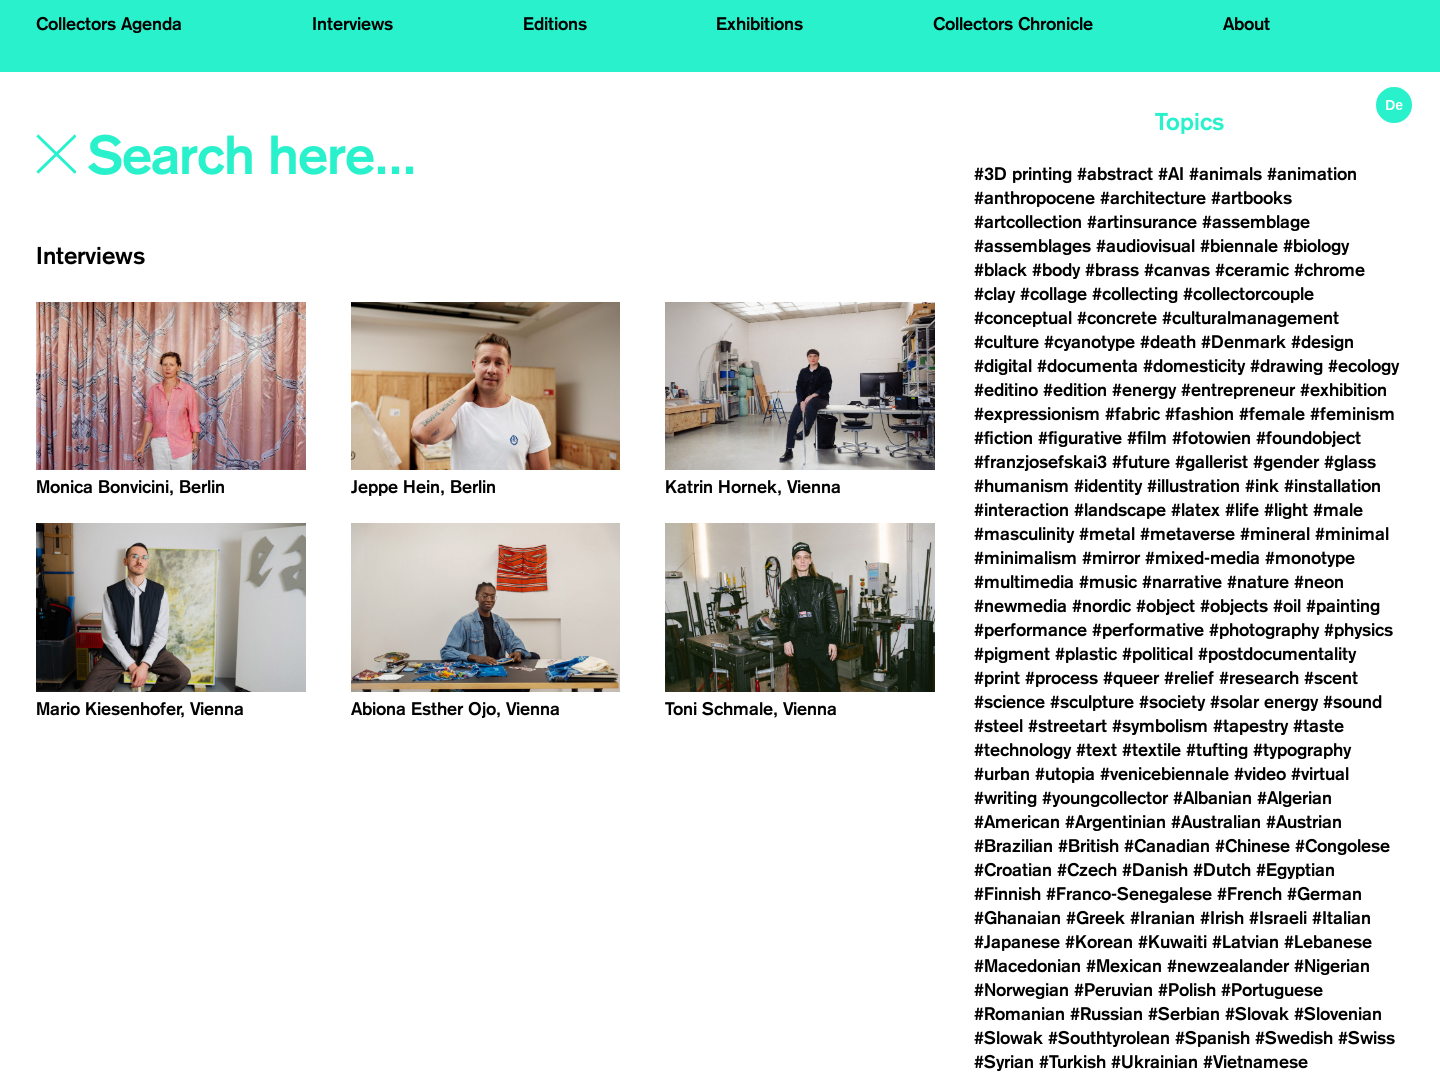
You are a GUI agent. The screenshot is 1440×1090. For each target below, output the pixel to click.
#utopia (1065, 774)
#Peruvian (1113, 990)
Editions (555, 24)
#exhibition (1343, 390)
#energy (1144, 390)
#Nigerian (1332, 966)
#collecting (1135, 294)
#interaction (1021, 510)
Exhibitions (759, 24)
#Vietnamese (1255, 1062)
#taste (1318, 726)
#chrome (1329, 270)
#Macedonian (1027, 966)
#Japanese (1017, 942)
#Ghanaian (1017, 918)
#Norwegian (1021, 990)
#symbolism (1160, 726)
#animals (1225, 174)
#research (1259, 678)
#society (1172, 702)
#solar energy (1264, 702)
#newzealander (1228, 966)
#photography (1264, 630)
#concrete (1117, 318)
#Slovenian (1338, 1014)
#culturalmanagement (1250, 318)
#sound (1352, 702)
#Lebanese (1328, 942)
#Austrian (1304, 822)
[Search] (357, 157)
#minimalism (1025, 558)
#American (1017, 822)
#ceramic (1252, 270)
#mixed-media (1202, 558)
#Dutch (1222, 870)
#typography (1302, 750)
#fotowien (1211, 438)
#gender (1286, 462)
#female (1272, 414)
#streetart (1067, 726)
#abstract (1115, 174)
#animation (1312, 174)
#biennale (1239, 246)
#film (1147, 438)
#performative (1148, 630)
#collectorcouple (1248, 294)
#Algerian (1294, 798)
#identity (1108, 486)
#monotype (1310, 558)
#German (1324, 894)
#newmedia (1020, 606)
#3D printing (1023, 174)
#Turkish (1072, 1062)
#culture (1006, 342)
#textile (1151, 750)
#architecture (1153, 198)
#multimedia (1024, 582)
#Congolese (1342, 846)
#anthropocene (1034, 198)
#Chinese (1252, 846)
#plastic (1086, 654)
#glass (1350, 462)
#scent (1331, 678)
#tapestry (1250, 726)
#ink (1262, 486)
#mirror (1111, 558)
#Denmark (1243, 342)
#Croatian (1013, 870)
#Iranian (1162, 918)
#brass (1112, 270)
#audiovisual (1145, 246)
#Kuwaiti (1172, 942)
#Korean (1099, 942)
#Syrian (1004, 1062)
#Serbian (1184, 1014)
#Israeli (1278, 918)
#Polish (1187, 990)
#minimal (1352, 534)
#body (1056, 270)
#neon (1319, 582)
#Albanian (1212, 798)
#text (1096, 750)
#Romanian (1019, 1014)
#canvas (1177, 270)
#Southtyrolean (1109, 1038)
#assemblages (1032, 246)
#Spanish (1212, 1038)
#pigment (1012, 654)
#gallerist (1211, 462)
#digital (1003, 366)
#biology (1316, 246)
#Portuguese (1272, 990)
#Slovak (1257, 1014)
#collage (1053, 294)
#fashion (1199, 414)
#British (1088, 846)
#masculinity (1024, 534)
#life (1242, 510)
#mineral (1275, 534)
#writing (1005, 798)
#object (1165, 606)
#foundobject (1308, 438)
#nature (1258, 582)
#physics (1358, 630)
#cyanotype (1089, 342)
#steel (998, 726)
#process (1061, 678)
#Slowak (1008, 1038)
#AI (1171, 174)
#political (1157, 654)
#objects (1234, 606)
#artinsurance (1142, 222)
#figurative (1080, 438)
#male (1338, 510)
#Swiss (1366, 1038)
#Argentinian (1115, 822)
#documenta (1087, 366)
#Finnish (1007, 894)
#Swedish (1294, 1038)
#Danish (1155, 870)
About (1246, 24)
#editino (1006, 390)
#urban (1002, 774)
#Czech (1087, 870)
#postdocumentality (1277, 654)
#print (997, 678)
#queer (1131, 678)
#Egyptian (1295, 870)
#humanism (1021, 486)
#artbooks (1251, 198)
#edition (1075, 390)
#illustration (1193, 486)
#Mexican (1124, 966)
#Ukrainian (1154, 1062)
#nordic (1101, 606)
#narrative (1182, 582)
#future (1141, 462)
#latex (1195, 510)
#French (1249, 894)
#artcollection (1028, 222)
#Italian (1341, 918)
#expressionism (1037, 414)
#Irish (1222, 918)
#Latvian (1245, 942)
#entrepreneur (1238, 390)
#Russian (1106, 1014)
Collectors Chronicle (1013, 24)
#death (1168, 342)
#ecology (1363, 366)
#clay (994, 294)
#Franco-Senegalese (1129, 894)
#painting (1343, 606)
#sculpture (1092, 702)
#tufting (1217, 750)
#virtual (1320, 774)
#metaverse (1187, 534)
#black (1000, 270)
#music (1108, 582)
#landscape (1120, 510)
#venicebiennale (1164, 774)
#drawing (1286, 366)
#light (1286, 510)
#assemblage (1256, 222)
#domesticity (1194, 366)
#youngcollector (1105, 798)
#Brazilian (1013, 846)
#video (1260, 774)
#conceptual (1023, 318)
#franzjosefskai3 (1040, 462)
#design (1322, 342)
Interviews (352, 24)
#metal (1107, 534)
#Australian (1216, 822)
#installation (1332, 486)
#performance (1030, 630)
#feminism (1352, 414)
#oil (1287, 606)
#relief (1189, 678)
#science (1009, 702)
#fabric (1132, 414)
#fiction (1003, 438)
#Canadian (1167, 846)
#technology (1022, 750)
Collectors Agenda (109, 24)
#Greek (1095, 918)
